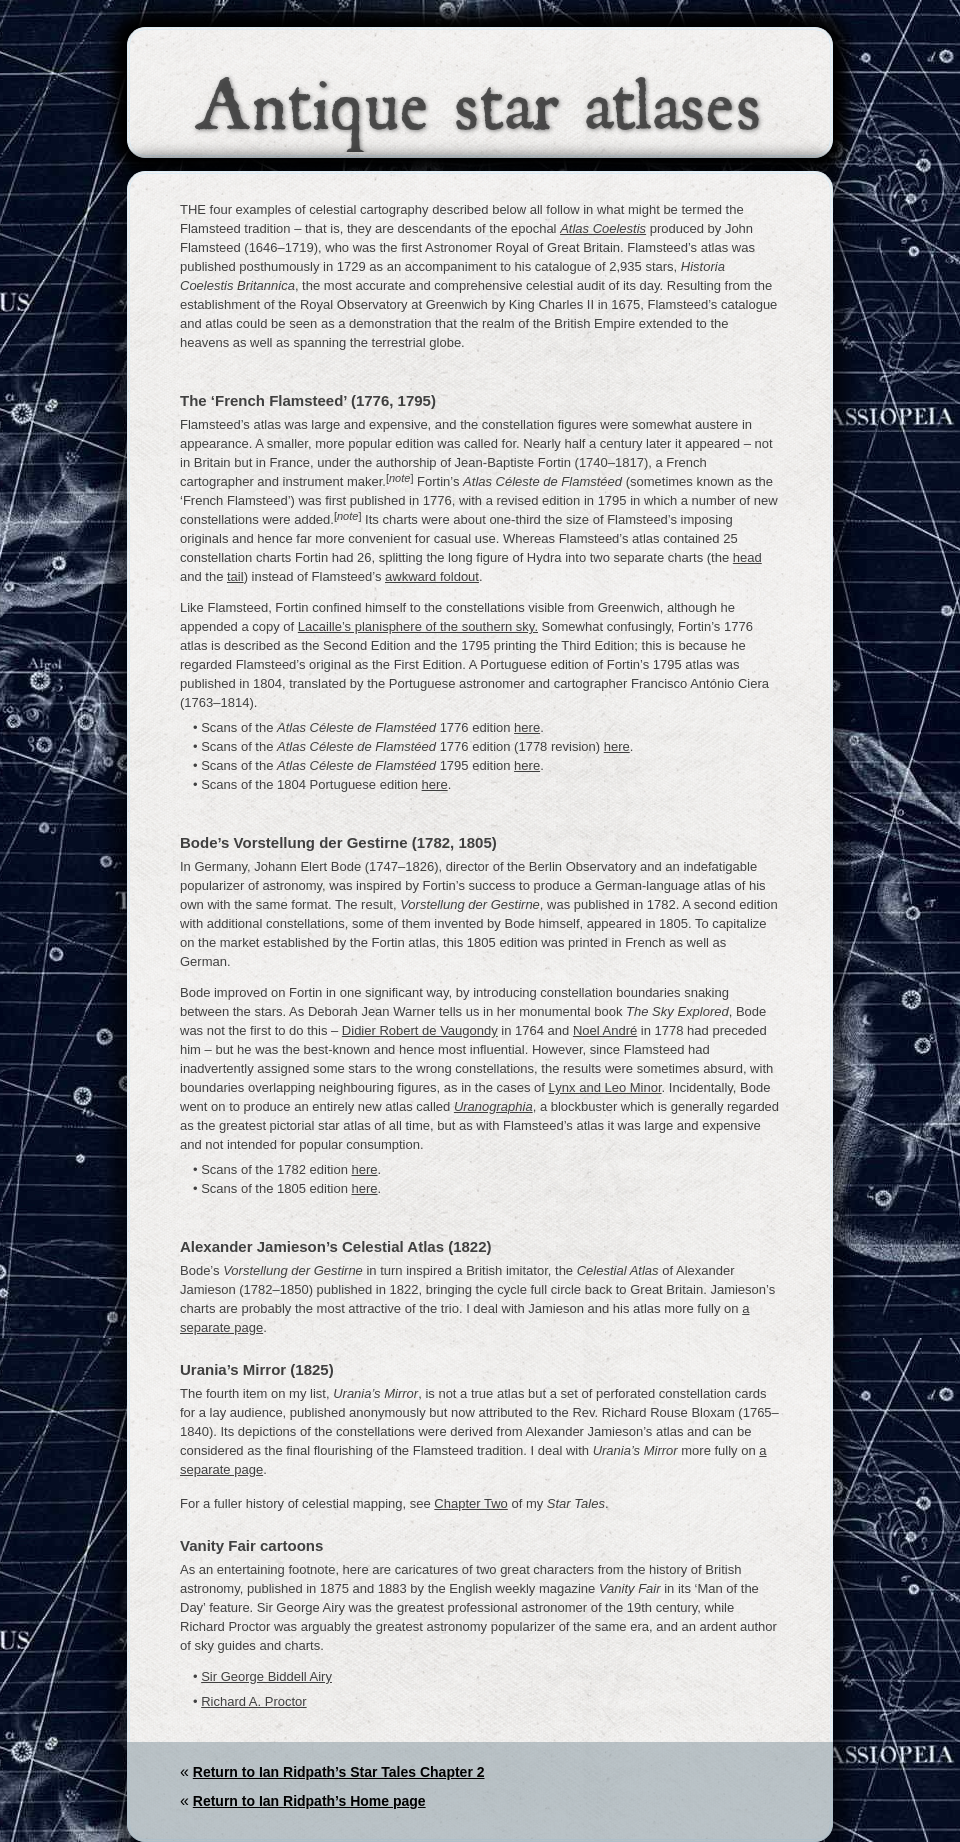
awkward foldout (432, 576)
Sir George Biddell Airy (266, 1676)
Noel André (605, 1030)
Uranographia (493, 1106)
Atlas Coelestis (603, 228)
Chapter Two (470, 1503)
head (747, 557)
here (527, 727)
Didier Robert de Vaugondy (420, 1030)
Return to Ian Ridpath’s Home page (309, 1801)
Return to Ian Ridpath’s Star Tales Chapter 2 (339, 1772)
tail (235, 576)
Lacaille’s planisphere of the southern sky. (418, 626)
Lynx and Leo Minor (605, 1087)
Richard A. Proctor (254, 1701)
